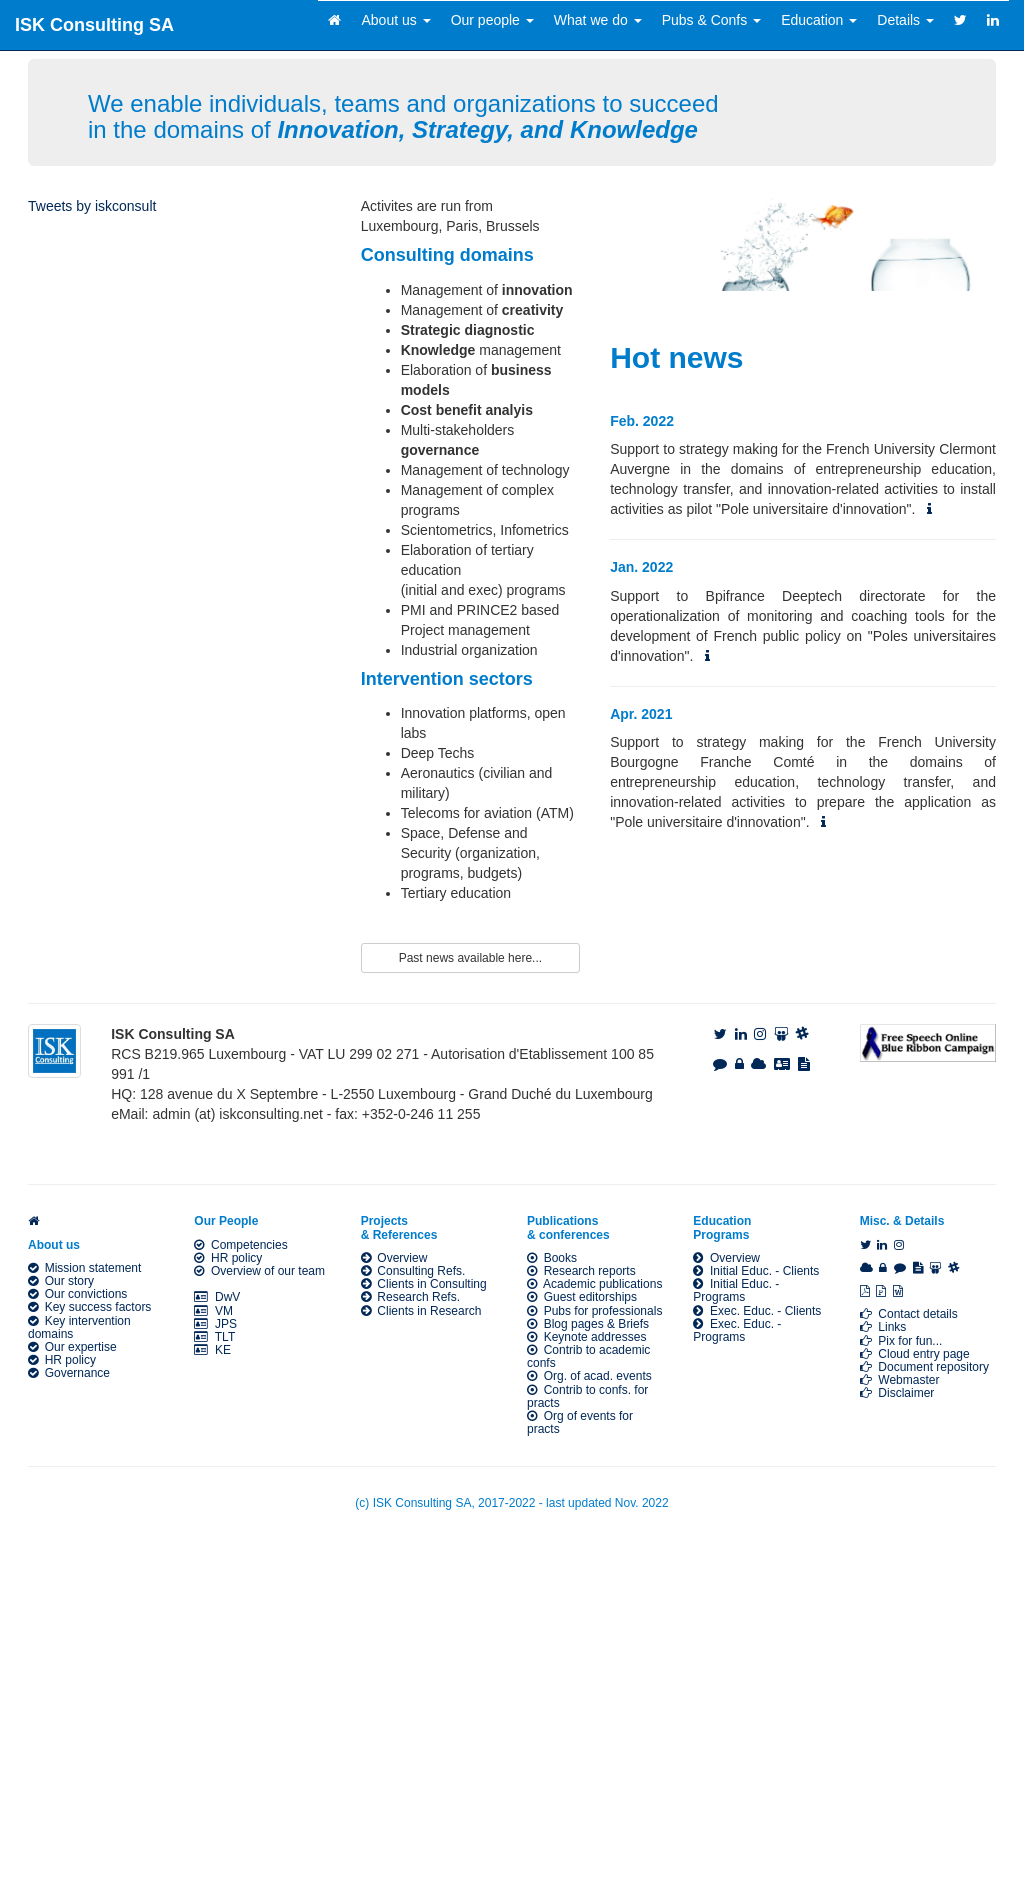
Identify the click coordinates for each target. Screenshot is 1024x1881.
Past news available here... (470, 958)
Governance (69, 1373)
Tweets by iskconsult (92, 206)
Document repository (924, 1367)
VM (213, 1311)
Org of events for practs (580, 1422)
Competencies (240, 1245)
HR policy (62, 1360)
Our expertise (72, 1347)
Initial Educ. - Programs (736, 1290)
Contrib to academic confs (588, 1356)
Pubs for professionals (594, 1311)
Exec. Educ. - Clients (757, 1311)
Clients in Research (421, 1311)
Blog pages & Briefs (588, 1324)
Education (819, 20)
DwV (217, 1297)
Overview (394, 1258)
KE (212, 1350)
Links (883, 1327)
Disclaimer (897, 1393)
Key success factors (89, 1307)
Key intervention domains (79, 1327)
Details (905, 20)
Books (552, 1258)
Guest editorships (582, 1297)
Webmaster (900, 1380)
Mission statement (84, 1268)
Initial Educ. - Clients (756, 1271)
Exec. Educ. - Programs (737, 1330)
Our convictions (77, 1294)
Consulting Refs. (413, 1271)
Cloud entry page (915, 1354)
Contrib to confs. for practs (587, 1396)
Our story (61, 1281)
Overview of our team (259, 1271)
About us (395, 20)
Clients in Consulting (424, 1284)
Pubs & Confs (712, 20)
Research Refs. (410, 1297)
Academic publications (594, 1284)
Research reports (581, 1271)
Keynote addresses (586, 1337)
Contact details (909, 1314)
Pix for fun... (901, 1341)
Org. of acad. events (589, 1376)
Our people (492, 20)
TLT (214, 1337)
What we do (598, 20)
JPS (215, 1324)
